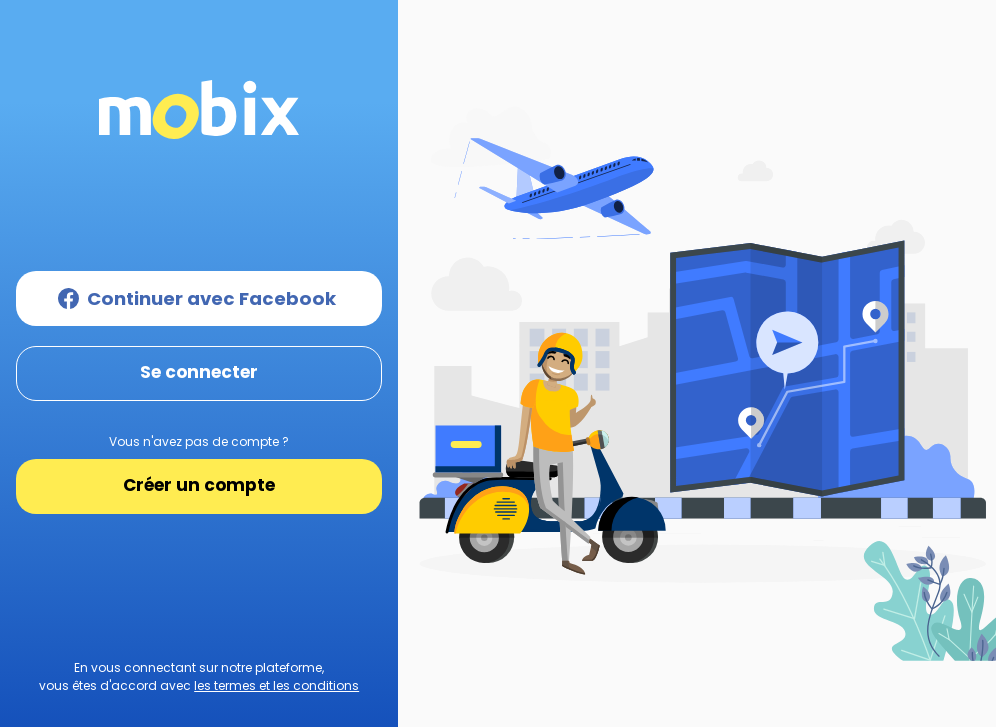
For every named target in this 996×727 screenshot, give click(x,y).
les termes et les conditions (276, 685)
